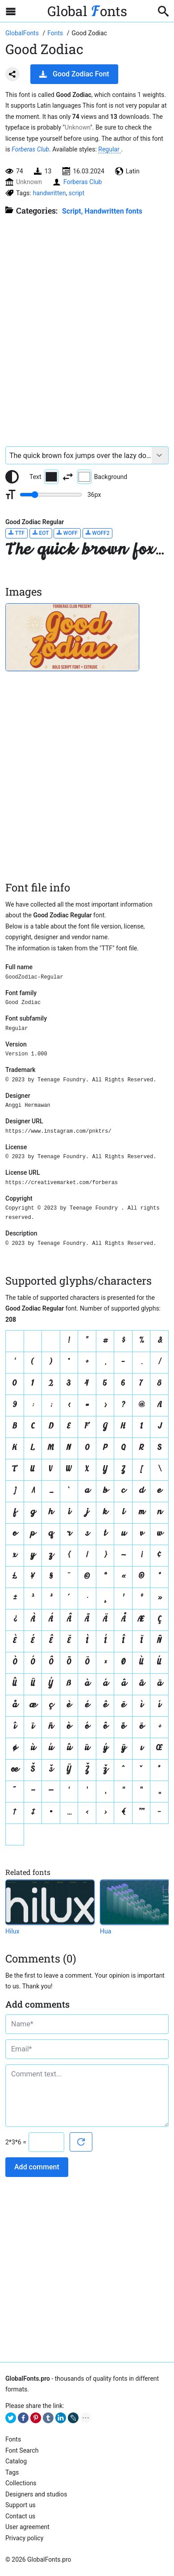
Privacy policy (24, 2538)
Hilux (12, 1931)
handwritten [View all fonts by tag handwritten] (49, 193)
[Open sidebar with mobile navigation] (10, 11)
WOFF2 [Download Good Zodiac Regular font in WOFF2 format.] (98, 532)
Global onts (87, 11)
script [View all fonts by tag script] (76, 193)
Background (102, 477)
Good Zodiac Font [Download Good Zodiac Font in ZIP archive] (74, 74)
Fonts (13, 2439)
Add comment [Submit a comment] (36, 2167)
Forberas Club (30, 149)
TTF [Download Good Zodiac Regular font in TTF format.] (16, 532)
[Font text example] (79, 455)
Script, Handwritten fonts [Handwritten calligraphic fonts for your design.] (102, 211)
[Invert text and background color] (68, 476)
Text (43, 477)
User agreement (27, 2526)
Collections (21, 2483)
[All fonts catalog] (56, 33)
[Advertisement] (87, 327)
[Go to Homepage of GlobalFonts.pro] (22, 33)
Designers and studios (36, 2494)
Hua (105, 1931)
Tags (12, 2472)
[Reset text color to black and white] (12, 476)
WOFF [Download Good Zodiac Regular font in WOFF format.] (67, 532)
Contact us (20, 2516)
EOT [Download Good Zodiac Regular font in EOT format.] (41, 532)
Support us (20, 2505)
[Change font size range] (51, 494)
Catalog (16, 2461)
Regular (109, 149)
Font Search (21, 2450)
